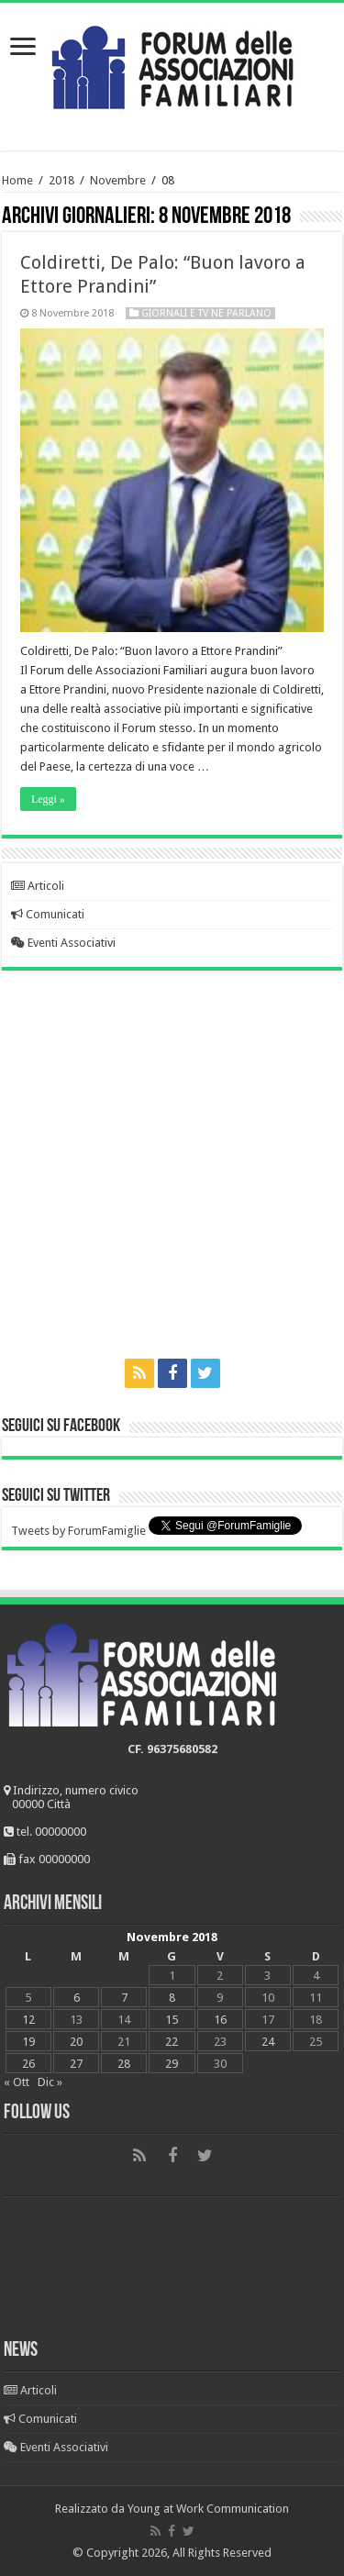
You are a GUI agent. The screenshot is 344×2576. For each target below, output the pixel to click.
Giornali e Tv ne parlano (206, 313)
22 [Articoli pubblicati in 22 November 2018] (171, 2042)
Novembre (118, 180)
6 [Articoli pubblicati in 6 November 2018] (76, 1997)
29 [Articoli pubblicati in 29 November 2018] (171, 2064)
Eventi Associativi (63, 942)
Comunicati (47, 914)
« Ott (16, 2082)
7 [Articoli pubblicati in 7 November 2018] (124, 1997)
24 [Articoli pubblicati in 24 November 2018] (267, 2042)
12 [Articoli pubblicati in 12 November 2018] (28, 2019)
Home (17, 180)
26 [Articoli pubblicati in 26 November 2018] (28, 2064)
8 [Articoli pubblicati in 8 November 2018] (172, 1997)
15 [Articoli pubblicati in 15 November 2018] (171, 2019)
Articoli (37, 886)
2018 (61, 180)
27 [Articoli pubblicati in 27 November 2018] (76, 2064)
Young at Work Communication (208, 2508)
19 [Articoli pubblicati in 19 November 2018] (28, 2042)
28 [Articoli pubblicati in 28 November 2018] (123, 2064)
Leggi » (48, 799)
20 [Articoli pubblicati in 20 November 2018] (76, 2042)
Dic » (50, 2082)
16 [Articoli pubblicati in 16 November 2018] (220, 2019)
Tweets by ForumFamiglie (78, 1531)
